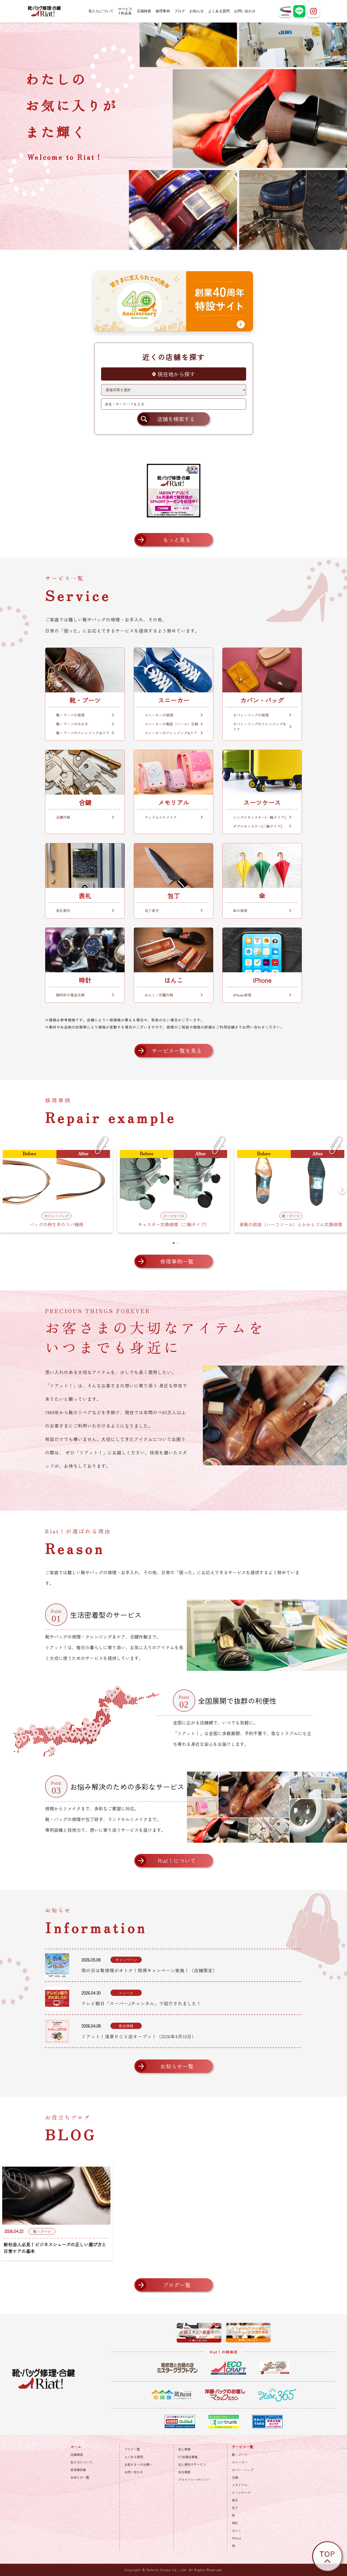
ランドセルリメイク (161, 817)
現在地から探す (173, 374)
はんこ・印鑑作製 (159, 994)
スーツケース (241, 2492)
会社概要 (184, 2472)
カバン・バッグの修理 (251, 715)
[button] (342, 1190)
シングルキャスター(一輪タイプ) (259, 817)
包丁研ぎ (152, 910)
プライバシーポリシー (193, 2479)
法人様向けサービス (192, 2464)
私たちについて (101, 11)
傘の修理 (240, 910)
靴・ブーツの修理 (70, 715)
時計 (235, 2523)
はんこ (236, 2530)
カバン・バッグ (243, 2470)
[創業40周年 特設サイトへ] (173, 301)
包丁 (235, 2507)
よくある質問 (219, 11)
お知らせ (196, 11)
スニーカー (239, 2462)
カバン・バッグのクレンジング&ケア (259, 726)
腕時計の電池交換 (70, 994)
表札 (235, 2500)
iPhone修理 (242, 994)
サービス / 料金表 (125, 11)
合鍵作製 (63, 817)
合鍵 (235, 2477)
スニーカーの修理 (159, 715)
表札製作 (63, 910)
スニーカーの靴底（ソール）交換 (171, 724)
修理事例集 (78, 2470)
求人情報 (184, 2449)
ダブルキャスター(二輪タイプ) (257, 826)
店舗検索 (144, 11)
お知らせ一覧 (80, 2477)
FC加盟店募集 (188, 2457)
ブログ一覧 (132, 2449)
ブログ (179, 11)
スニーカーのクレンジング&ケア (171, 732)
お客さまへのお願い (138, 2464)
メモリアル (239, 2485)
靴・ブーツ (239, 2454)
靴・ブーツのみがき (72, 724)
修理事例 (163, 11)
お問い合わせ (245, 11)
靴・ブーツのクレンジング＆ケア (83, 732)
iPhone (236, 2538)
